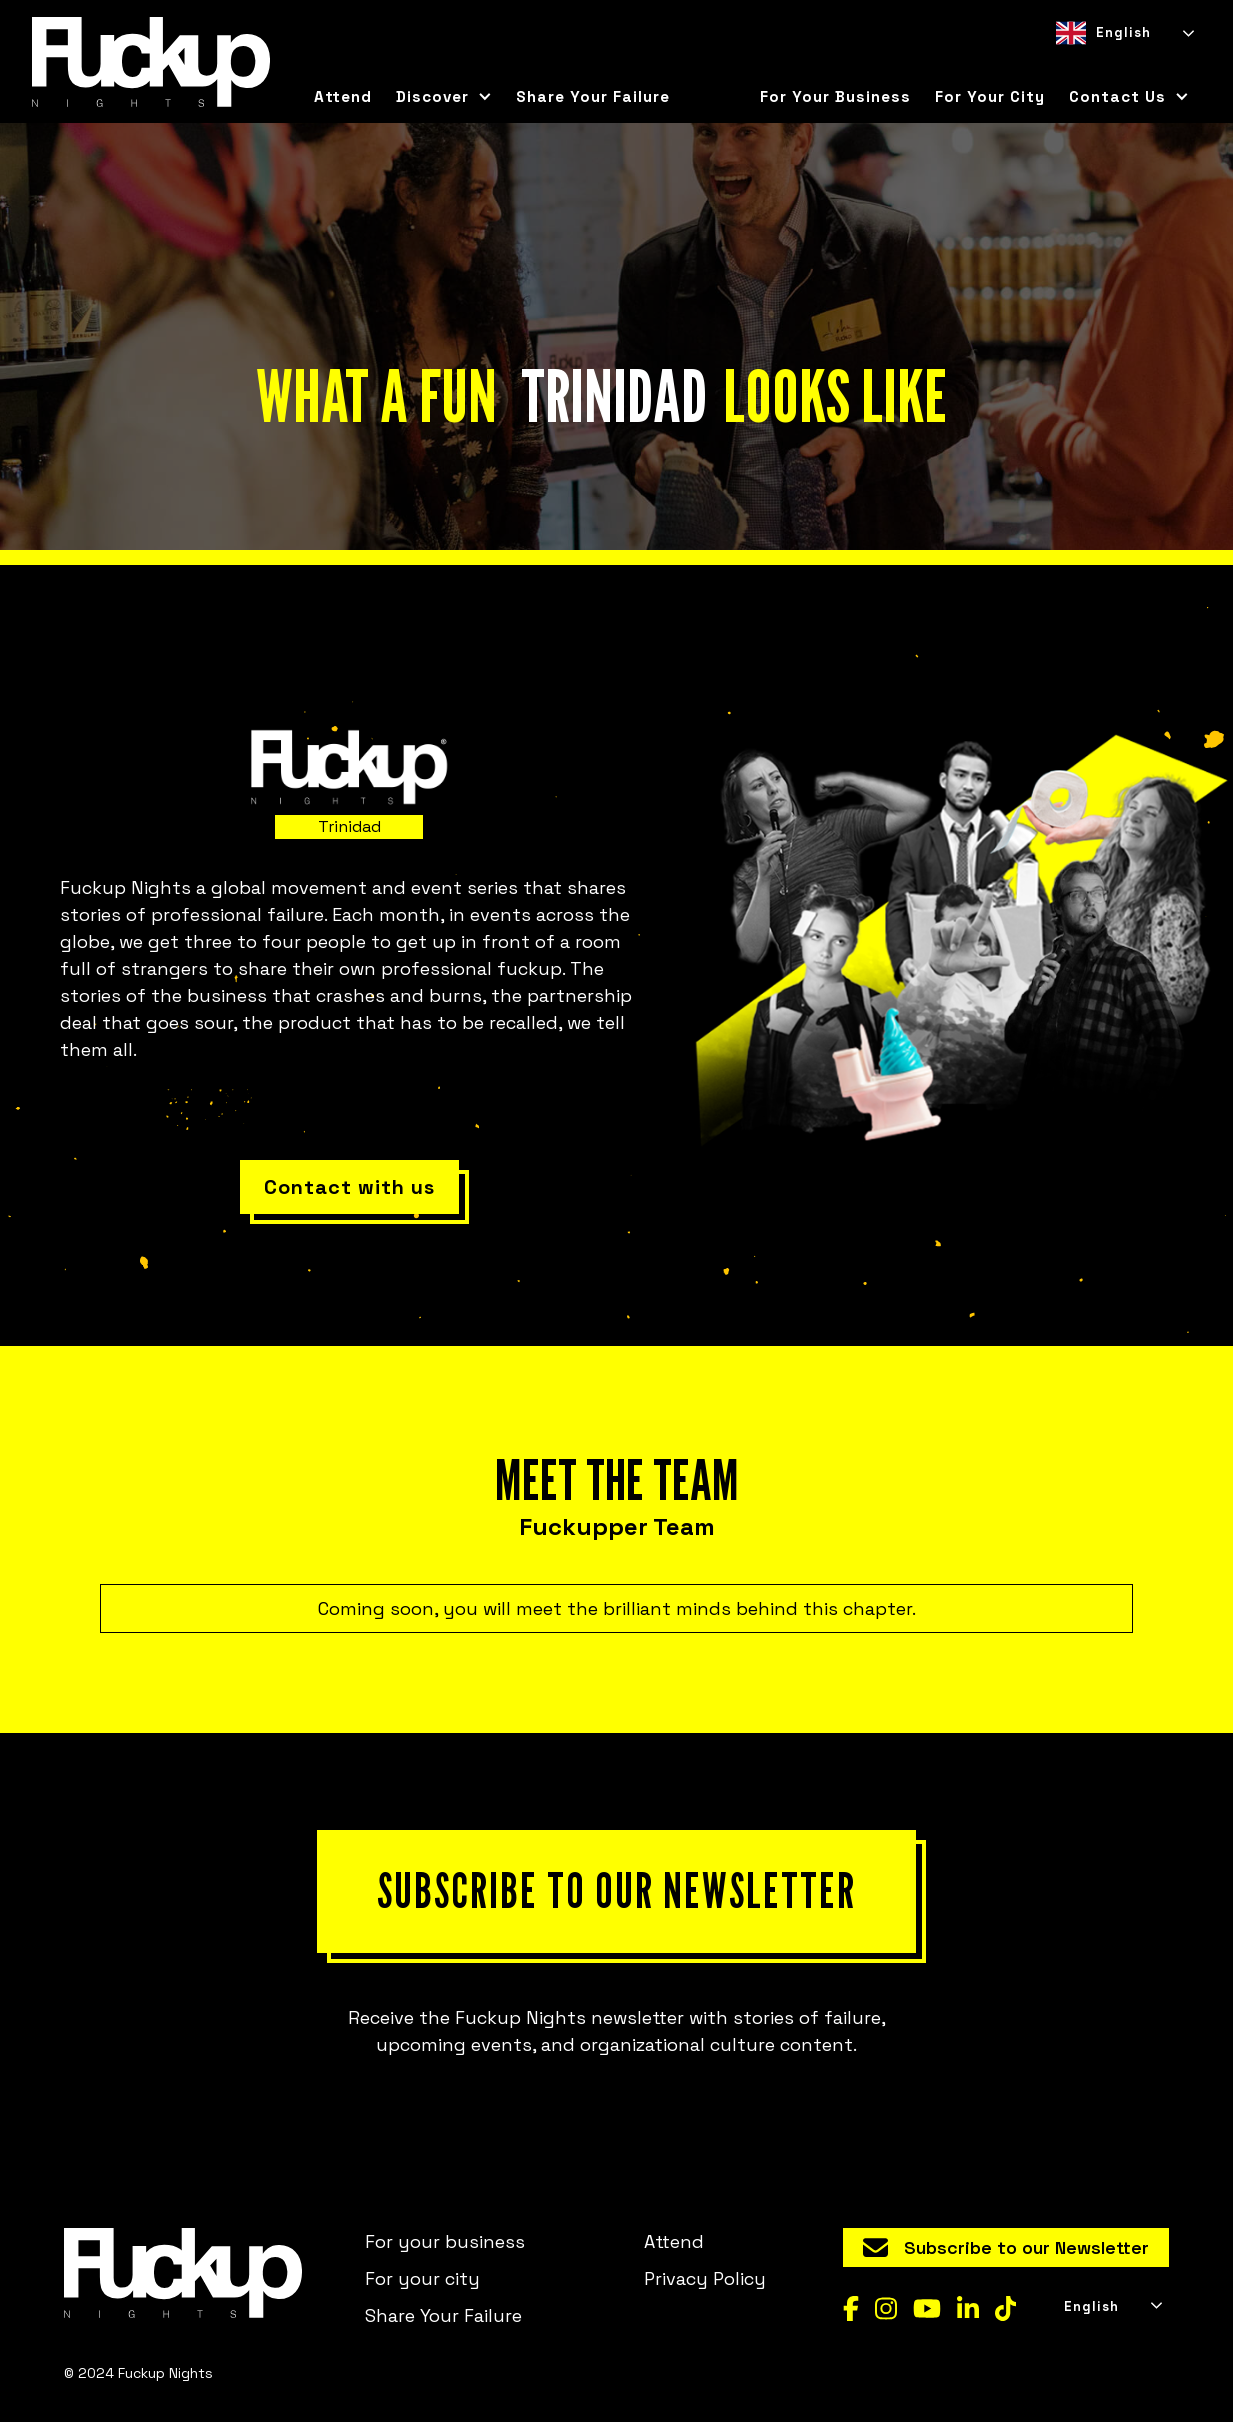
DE (1135, 64)
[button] (444, 97)
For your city (422, 2278)
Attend (343, 96)
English (1103, 33)
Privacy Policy (705, 2278)
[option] (1099, 64)
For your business (835, 96)
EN (1063, 64)
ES (1099, 64)
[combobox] (1123, 33)
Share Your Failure (593, 96)
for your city (990, 96)
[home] (151, 62)
